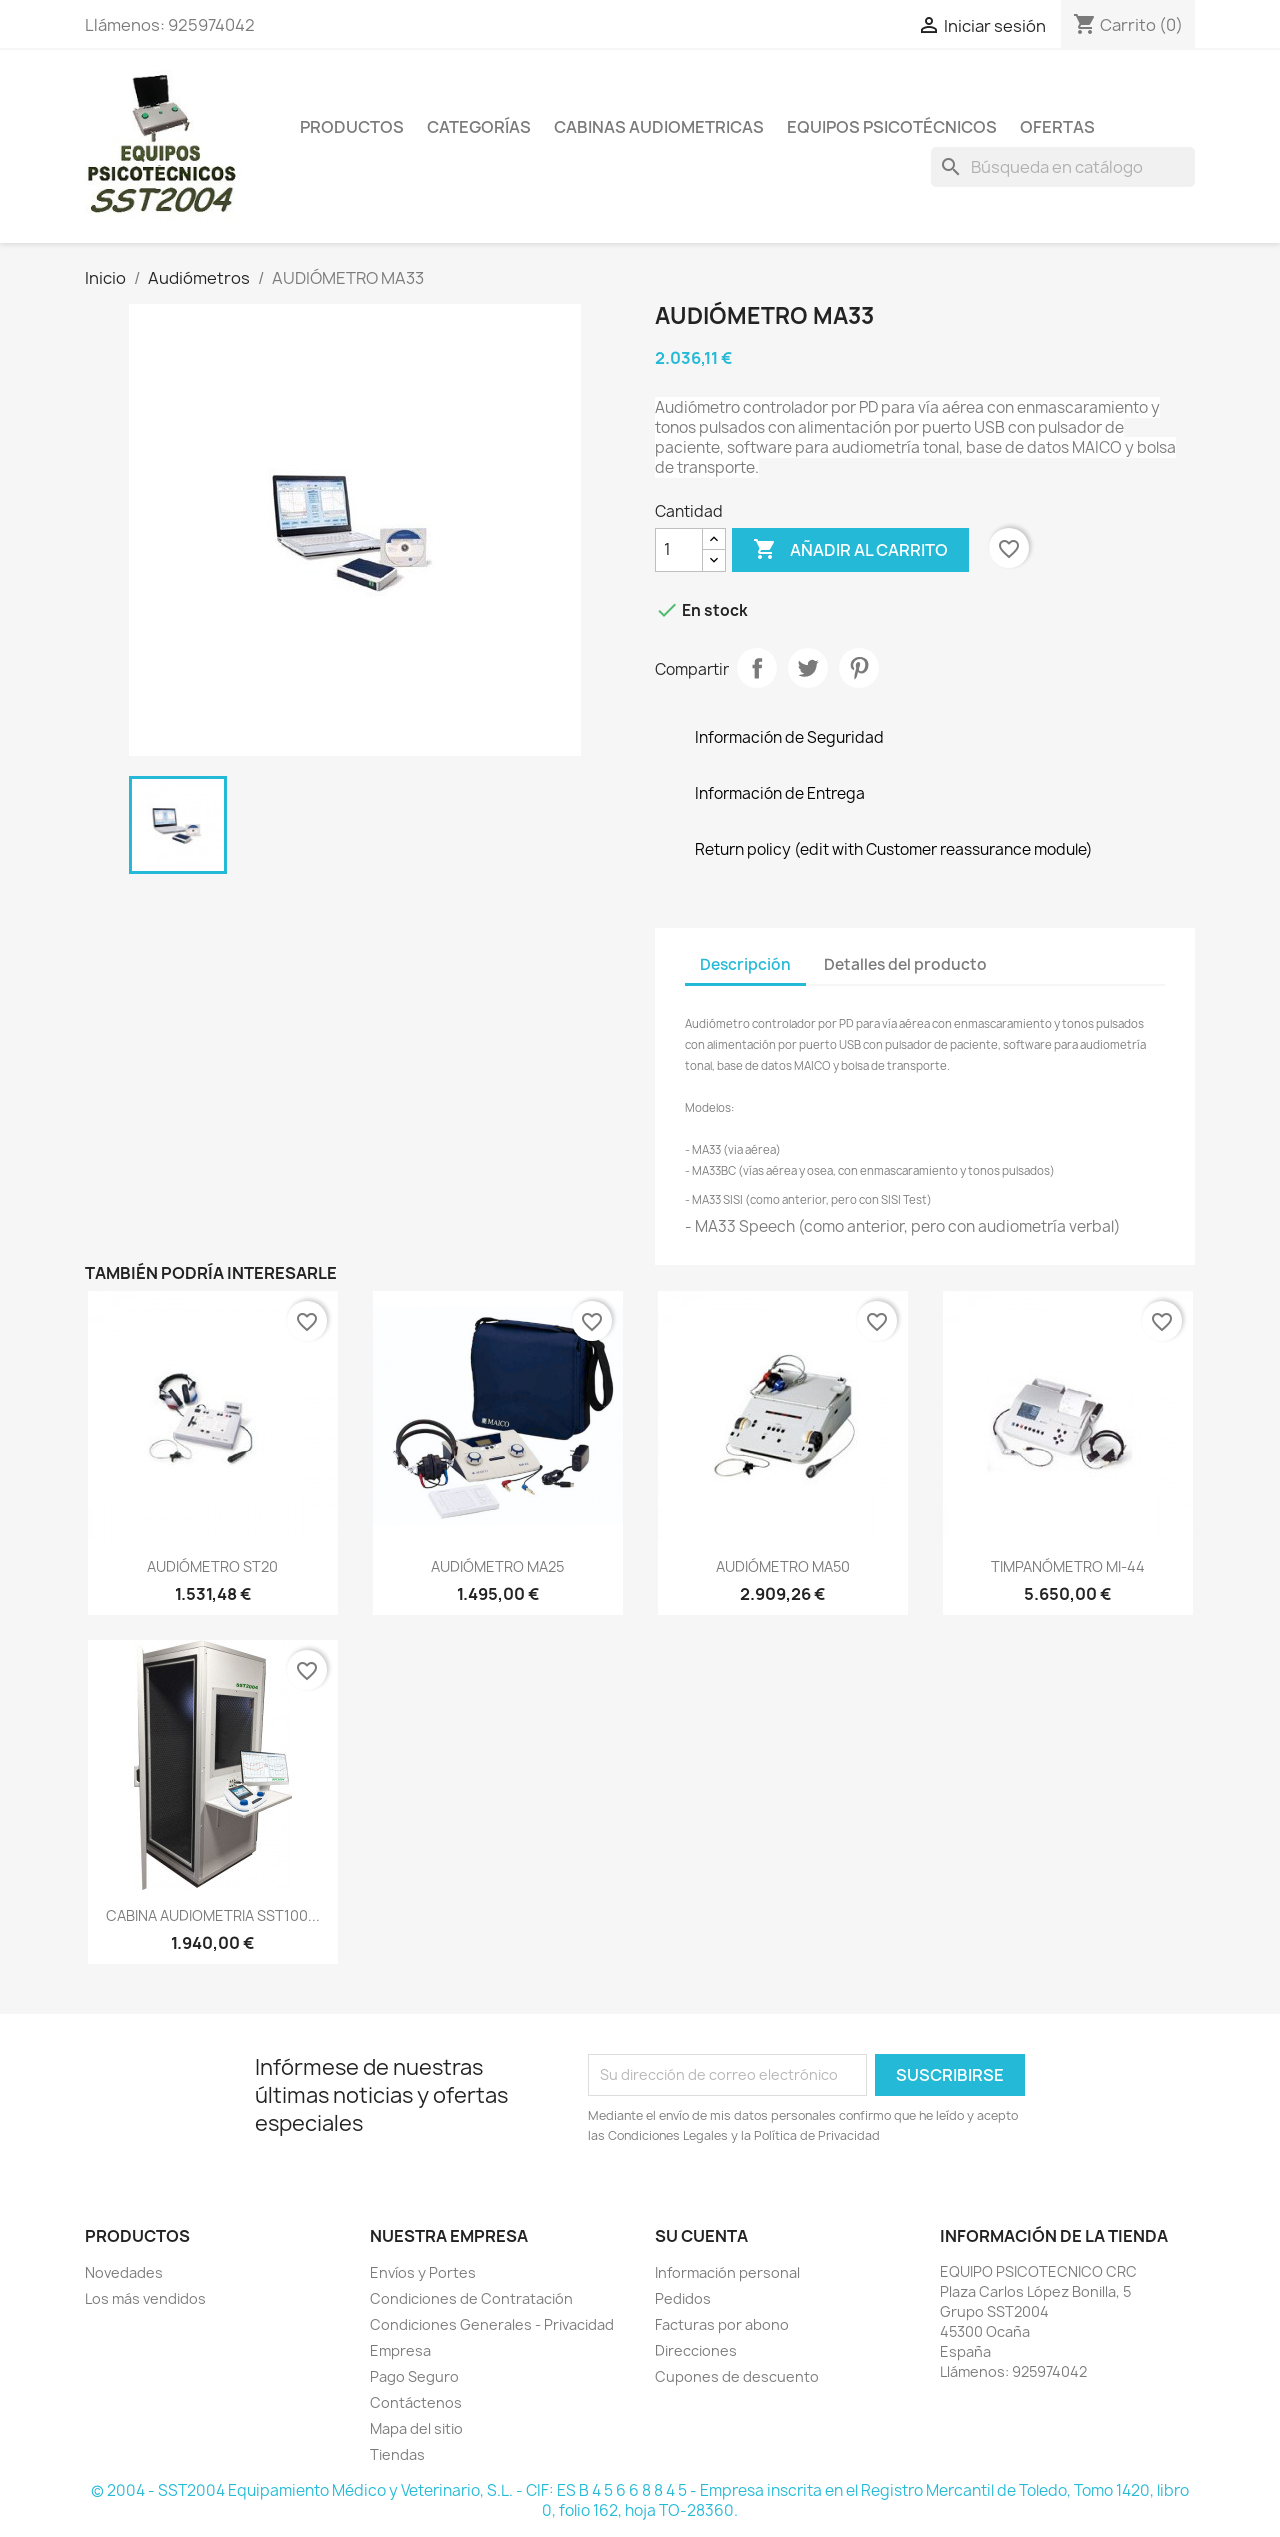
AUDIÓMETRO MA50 (783, 1566)
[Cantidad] (679, 550)
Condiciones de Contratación (471, 2298)
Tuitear (808, 668)
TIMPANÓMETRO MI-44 (1068, 1566)
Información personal (727, 2272)
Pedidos (683, 2298)
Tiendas (397, 2454)
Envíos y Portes (423, 2272)
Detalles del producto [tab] (905, 964)
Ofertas (1057, 127)
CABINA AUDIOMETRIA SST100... (213, 1915)
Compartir (757, 668)
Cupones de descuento (737, 2376)
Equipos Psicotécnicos (892, 127)
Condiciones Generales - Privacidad (492, 2324)
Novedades (124, 2272)
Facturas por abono (722, 2324)
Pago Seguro (414, 2376)
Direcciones (696, 2350)
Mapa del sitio (416, 2428)
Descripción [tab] (745, 964)
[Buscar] (1063, 167)
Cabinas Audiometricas (659, 127)
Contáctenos (416, 2402)
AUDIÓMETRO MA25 (497, 1566)
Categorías (479, 127)
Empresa (400, 2350)
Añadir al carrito (850, 550)
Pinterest (859, 668)
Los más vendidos (145, 2298)
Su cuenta (701, 2236)
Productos (352, 127)
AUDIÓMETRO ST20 (212, 1566)
